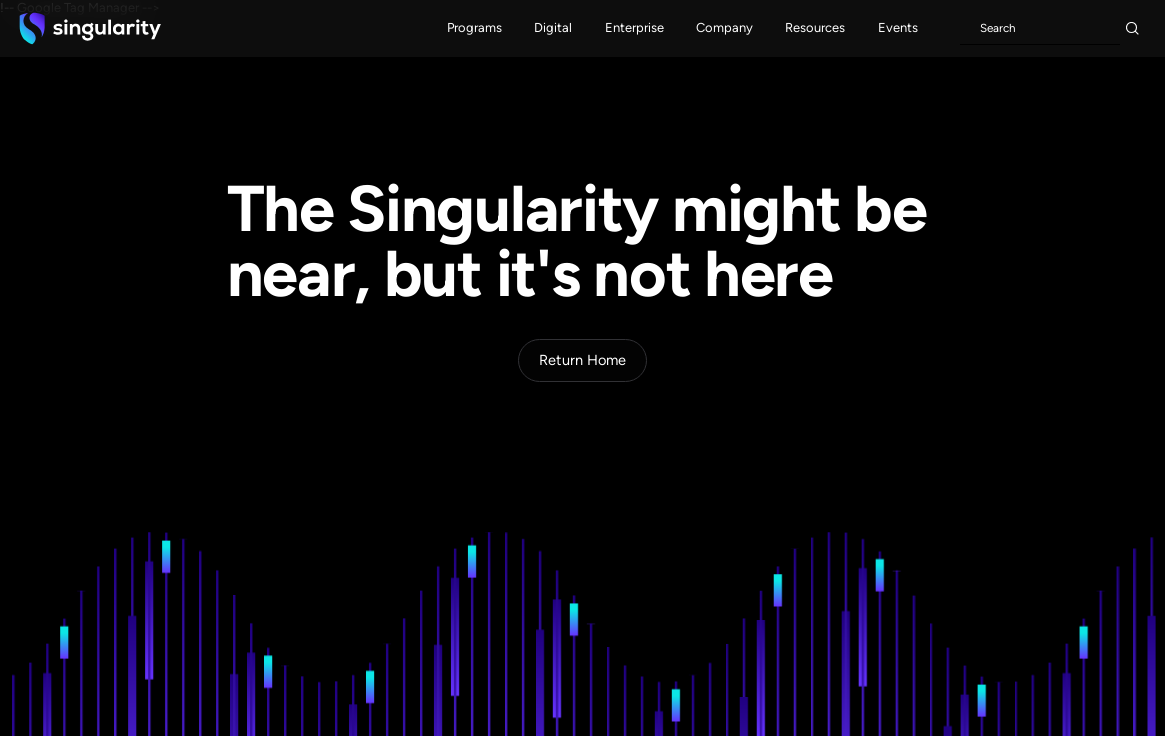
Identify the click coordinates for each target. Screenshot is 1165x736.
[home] (90, 28)
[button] (474, 28)
